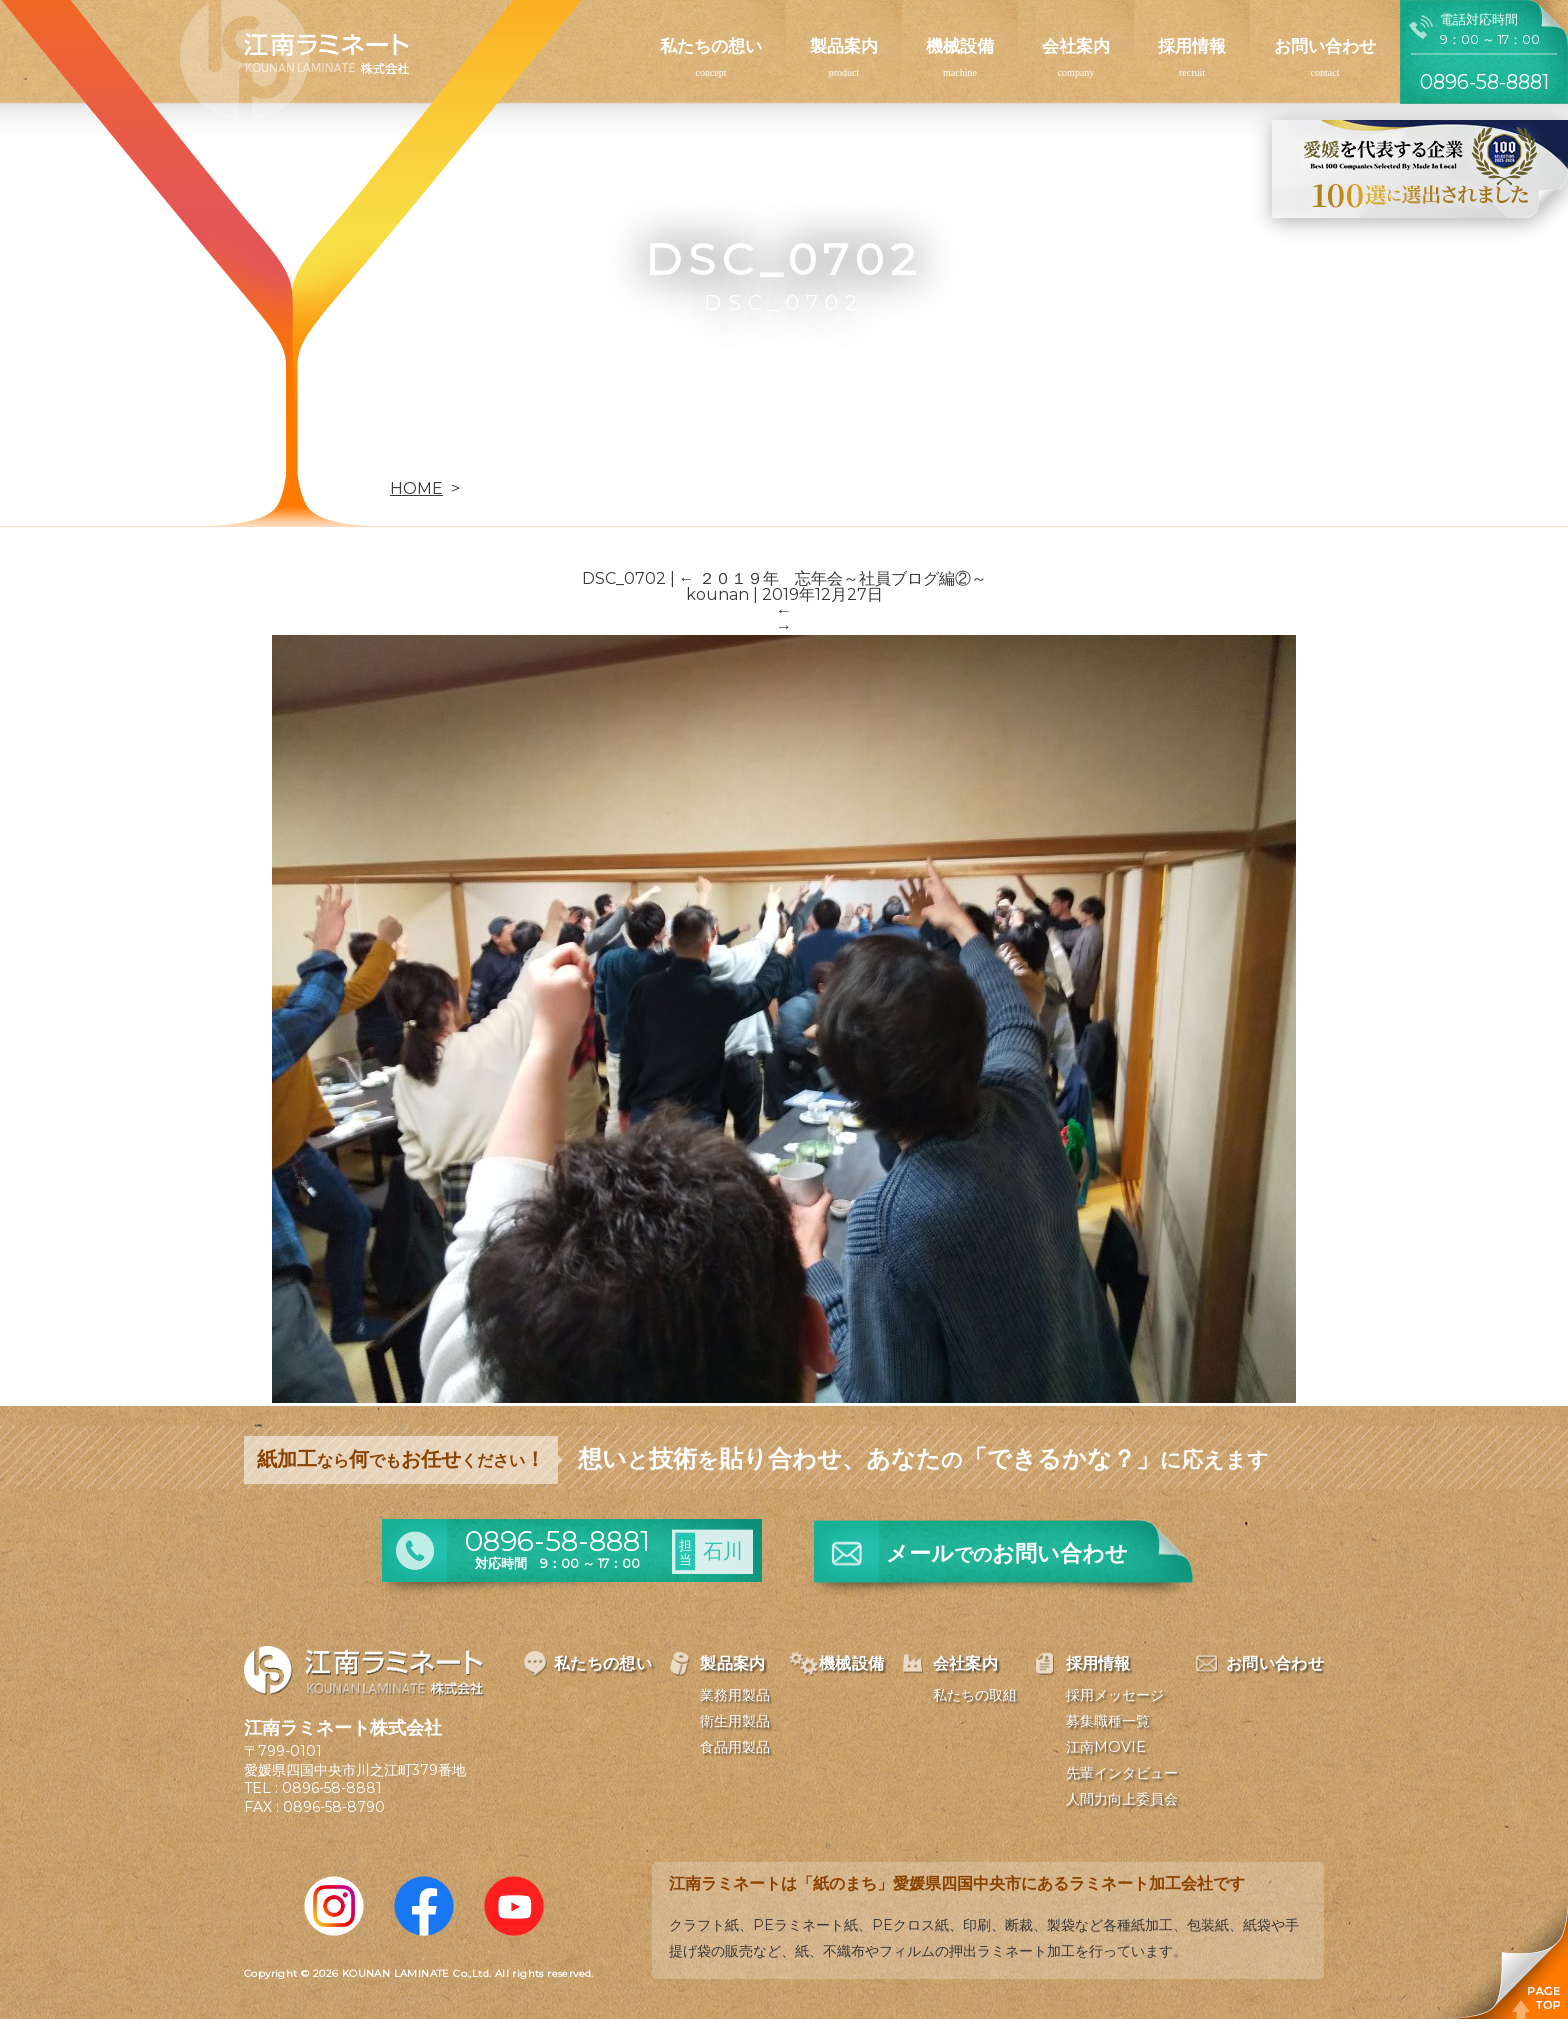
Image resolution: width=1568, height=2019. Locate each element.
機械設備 (960, 46)
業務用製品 (735, 1695)
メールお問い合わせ (1007, 1553)
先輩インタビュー (1122, 1773)
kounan (717, 594)
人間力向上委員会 (1122, 1799)
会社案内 (1076, 46)
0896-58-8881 (332, 1788)
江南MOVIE (1106, 1747)
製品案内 (844, 46)
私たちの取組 (975, 1695)
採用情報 (1192, 46)
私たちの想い (711, 46)
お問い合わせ (1325, 46)
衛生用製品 (735, 1721)
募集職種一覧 (1108, 1721)
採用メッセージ (1115, 1695)
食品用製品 (735, 1747)
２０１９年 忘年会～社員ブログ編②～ (833, 578)
